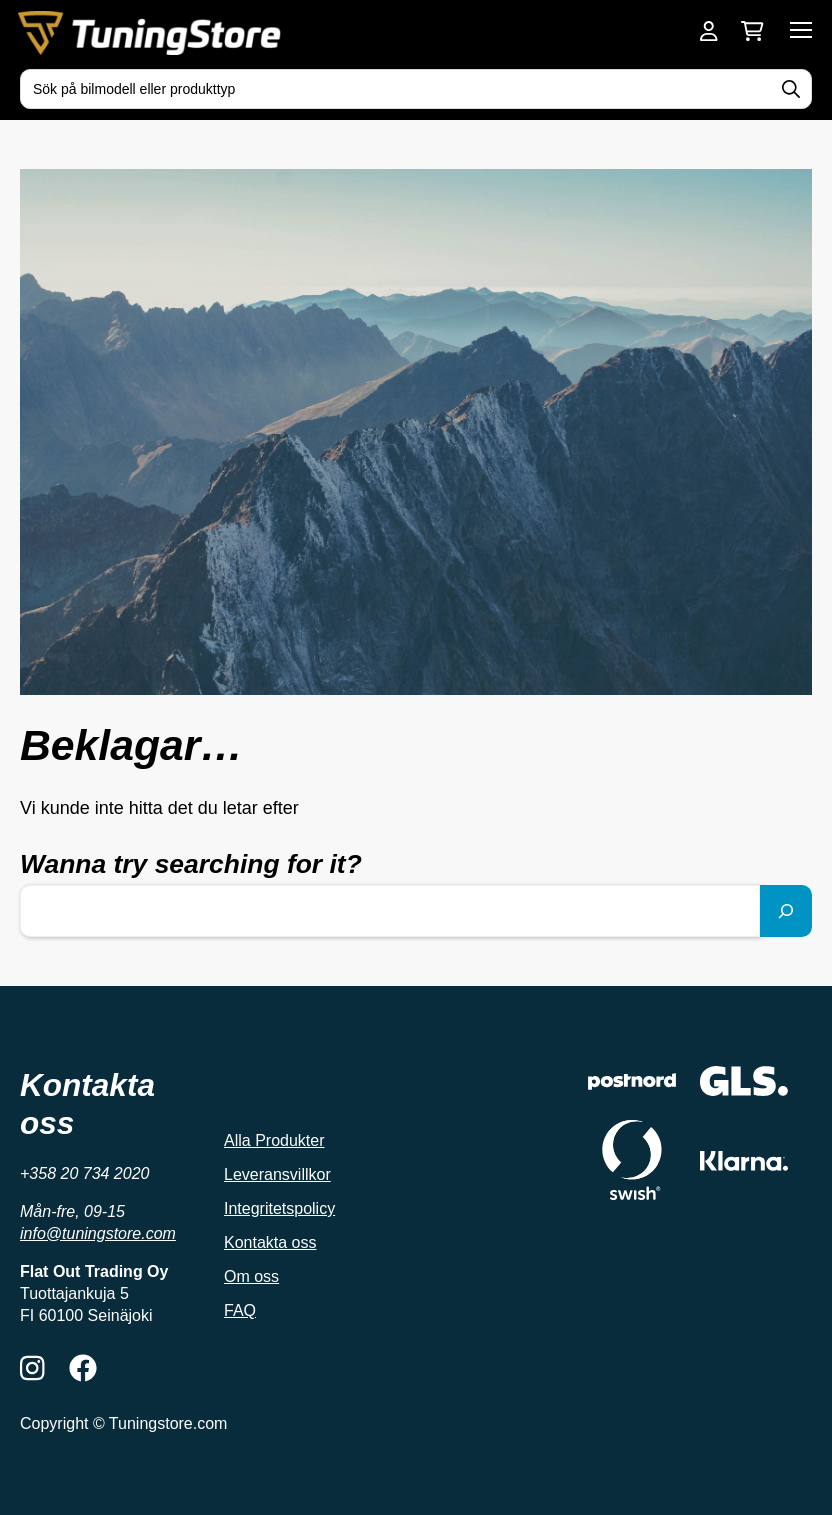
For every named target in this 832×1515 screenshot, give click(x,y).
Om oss (251, 1276)
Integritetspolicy (279, 1208)
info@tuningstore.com (98, 1233)
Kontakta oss (270, 1242)
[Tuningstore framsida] (151, 33)
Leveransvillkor (277, 1174)
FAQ (240, 1310)
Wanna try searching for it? (191, 864)
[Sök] (786, 911)
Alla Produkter (274, 1140)
